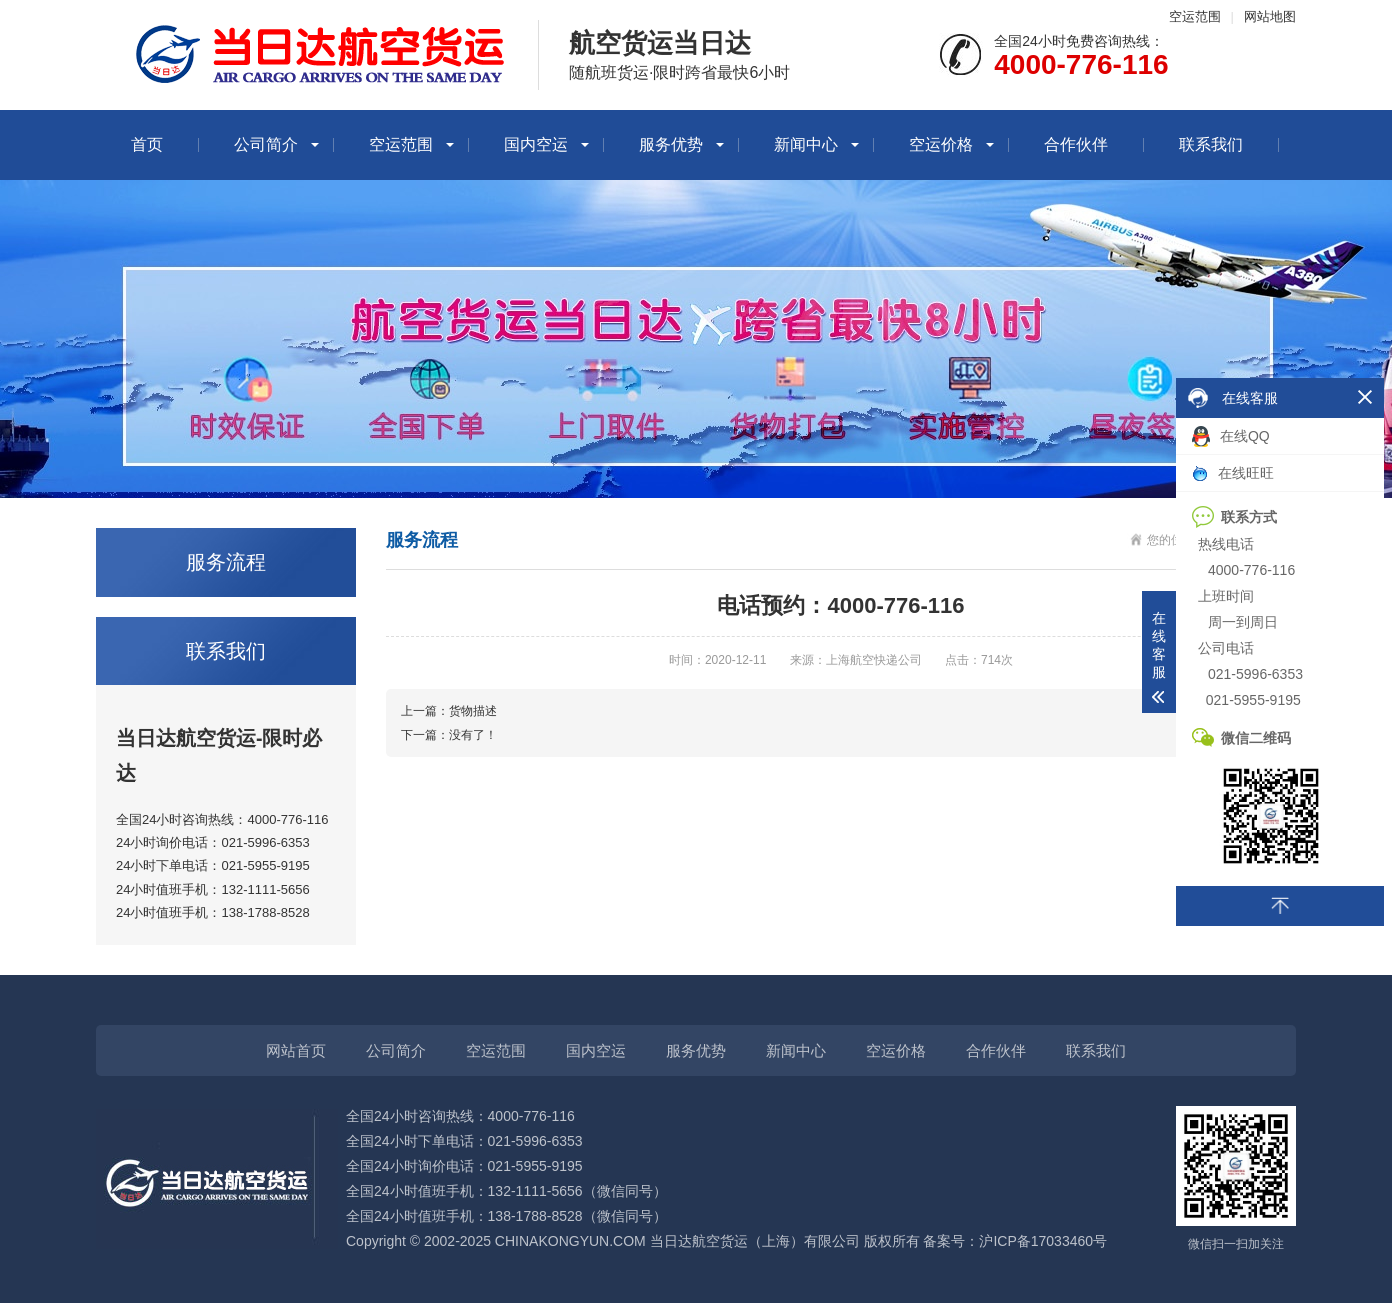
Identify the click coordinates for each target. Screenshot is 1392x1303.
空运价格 (941, 144)
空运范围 (1195, 16)
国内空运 (536, 144)
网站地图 (1270, 16)
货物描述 (473, 711)
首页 (147, 144)
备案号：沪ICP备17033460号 (1015, 1241)
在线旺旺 (1233, 473)
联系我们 (1211, 144)
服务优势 (671, 144)
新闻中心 (806, 144)
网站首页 (296, 1050)
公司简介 (266, 144)
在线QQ (1231, 436)
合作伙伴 (1076, 144)
